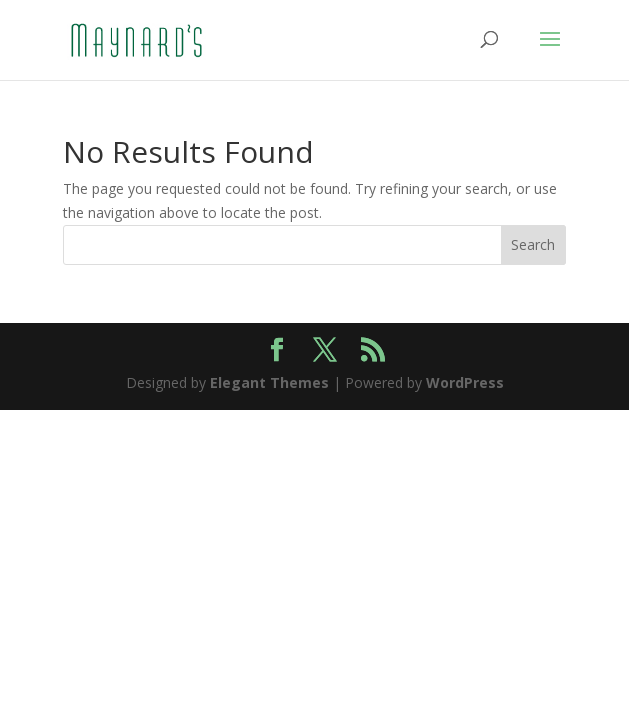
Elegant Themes (269, 382)
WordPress (465, 382)
